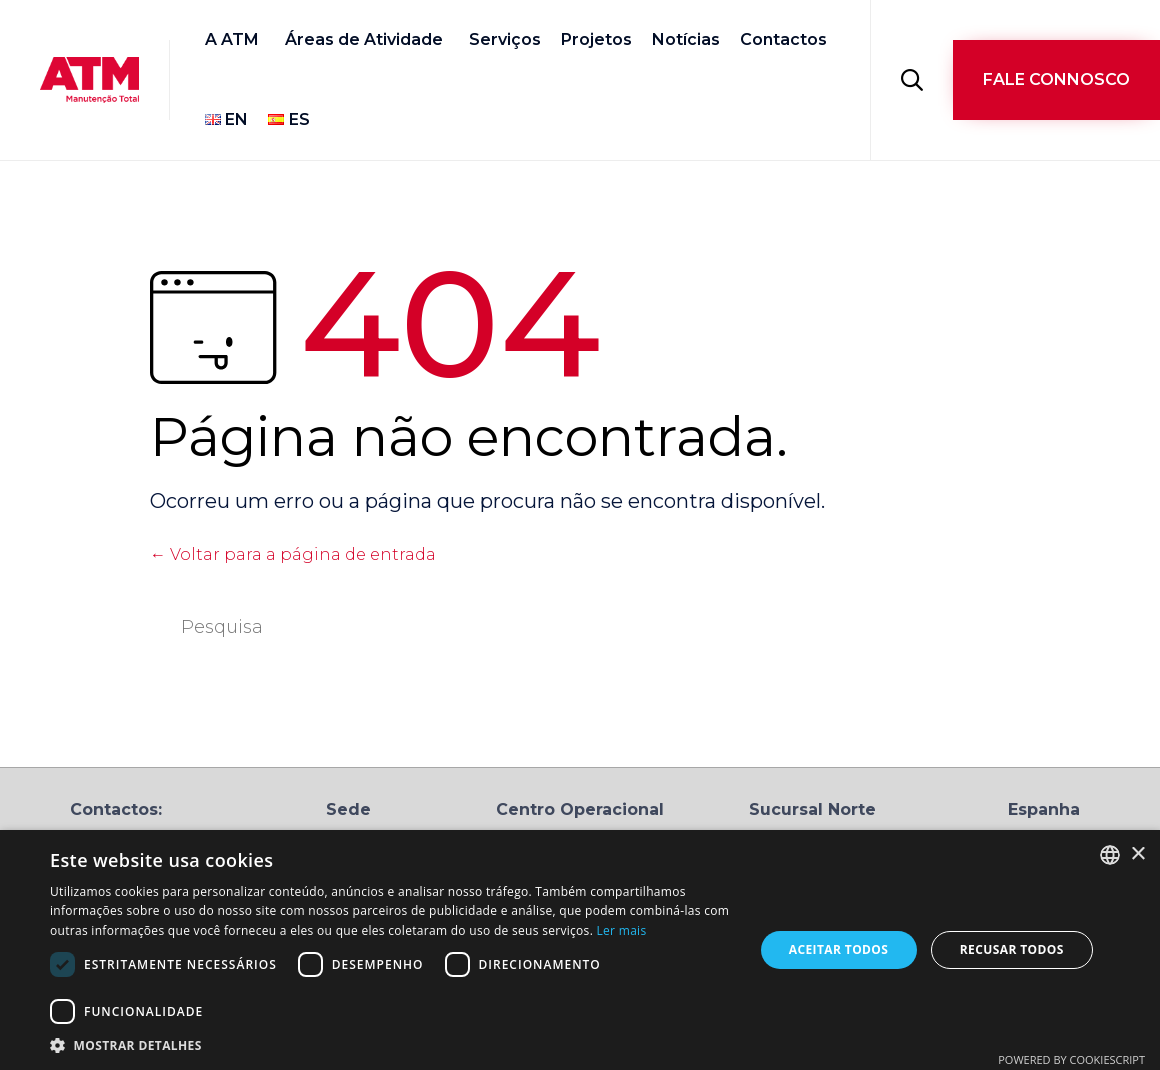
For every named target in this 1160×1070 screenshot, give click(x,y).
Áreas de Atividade (364, 39)
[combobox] (1110, 855)
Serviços (505, 39)
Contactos (783, 39)
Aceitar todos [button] (839, 949)
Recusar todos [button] (1012, 949)
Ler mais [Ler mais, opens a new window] (622, 930)
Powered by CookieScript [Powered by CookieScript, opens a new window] (1071, 1059)
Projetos (596, 39)
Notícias (686, 39)
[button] (1056, 80)
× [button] (1137, 854)
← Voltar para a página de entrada (293, 554)
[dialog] (580, 950)
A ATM (232, 39)
